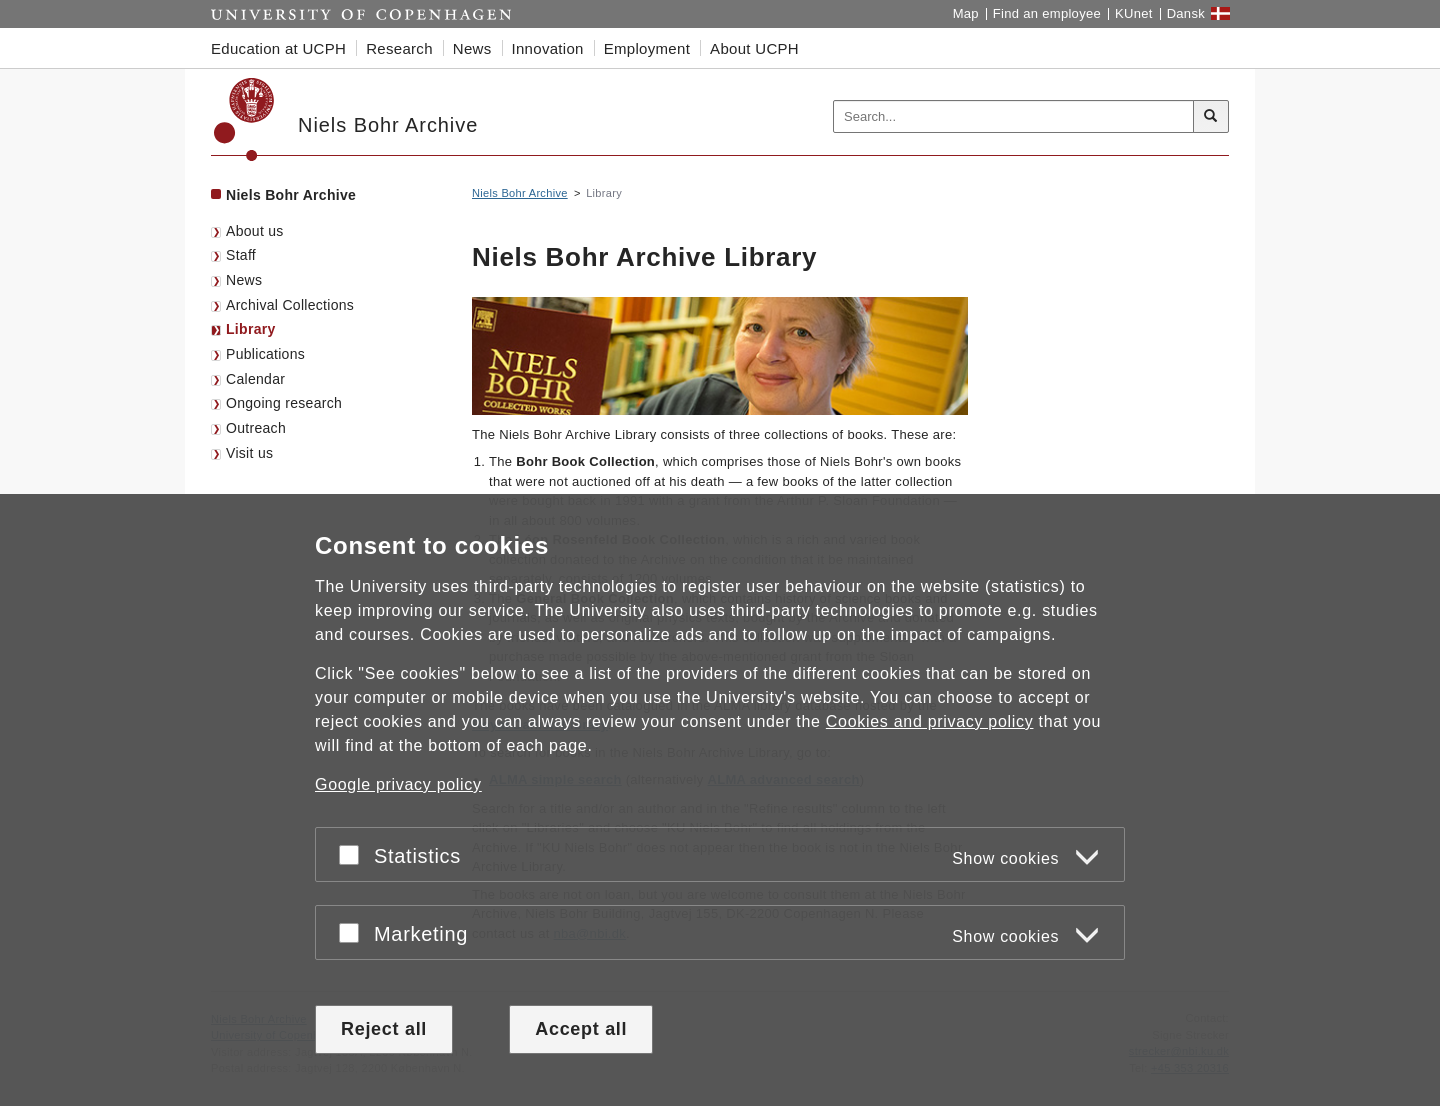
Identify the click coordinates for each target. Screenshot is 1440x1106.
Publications (265, 354)
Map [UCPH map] (966, 13)
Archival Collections (290, 305)
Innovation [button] (548, 48)
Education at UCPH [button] (278, 48)
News (244, 280)
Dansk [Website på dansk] (1186, 13)
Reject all (384, 1029)
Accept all (581, 1029)
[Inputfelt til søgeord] (1014, 116)
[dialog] (720, 800)
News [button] (472, 48)
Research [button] (399, 48)
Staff (241, 255)
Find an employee (1047, 13)
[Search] (1211, 117)
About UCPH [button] (754, 48)
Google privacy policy (398, 785)
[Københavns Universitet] (244, 119)
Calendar (255, 379)
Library (251, 329)
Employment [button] (647, 48)
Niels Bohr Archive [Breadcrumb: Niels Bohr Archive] (520, 193)
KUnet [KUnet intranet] (1134, 13)
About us (255, 231)
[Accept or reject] (354, 855)
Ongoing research (284, 403)
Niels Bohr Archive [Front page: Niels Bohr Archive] (291, 195)
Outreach (256, 428)
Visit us (249, 453)
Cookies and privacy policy (930, 722)
